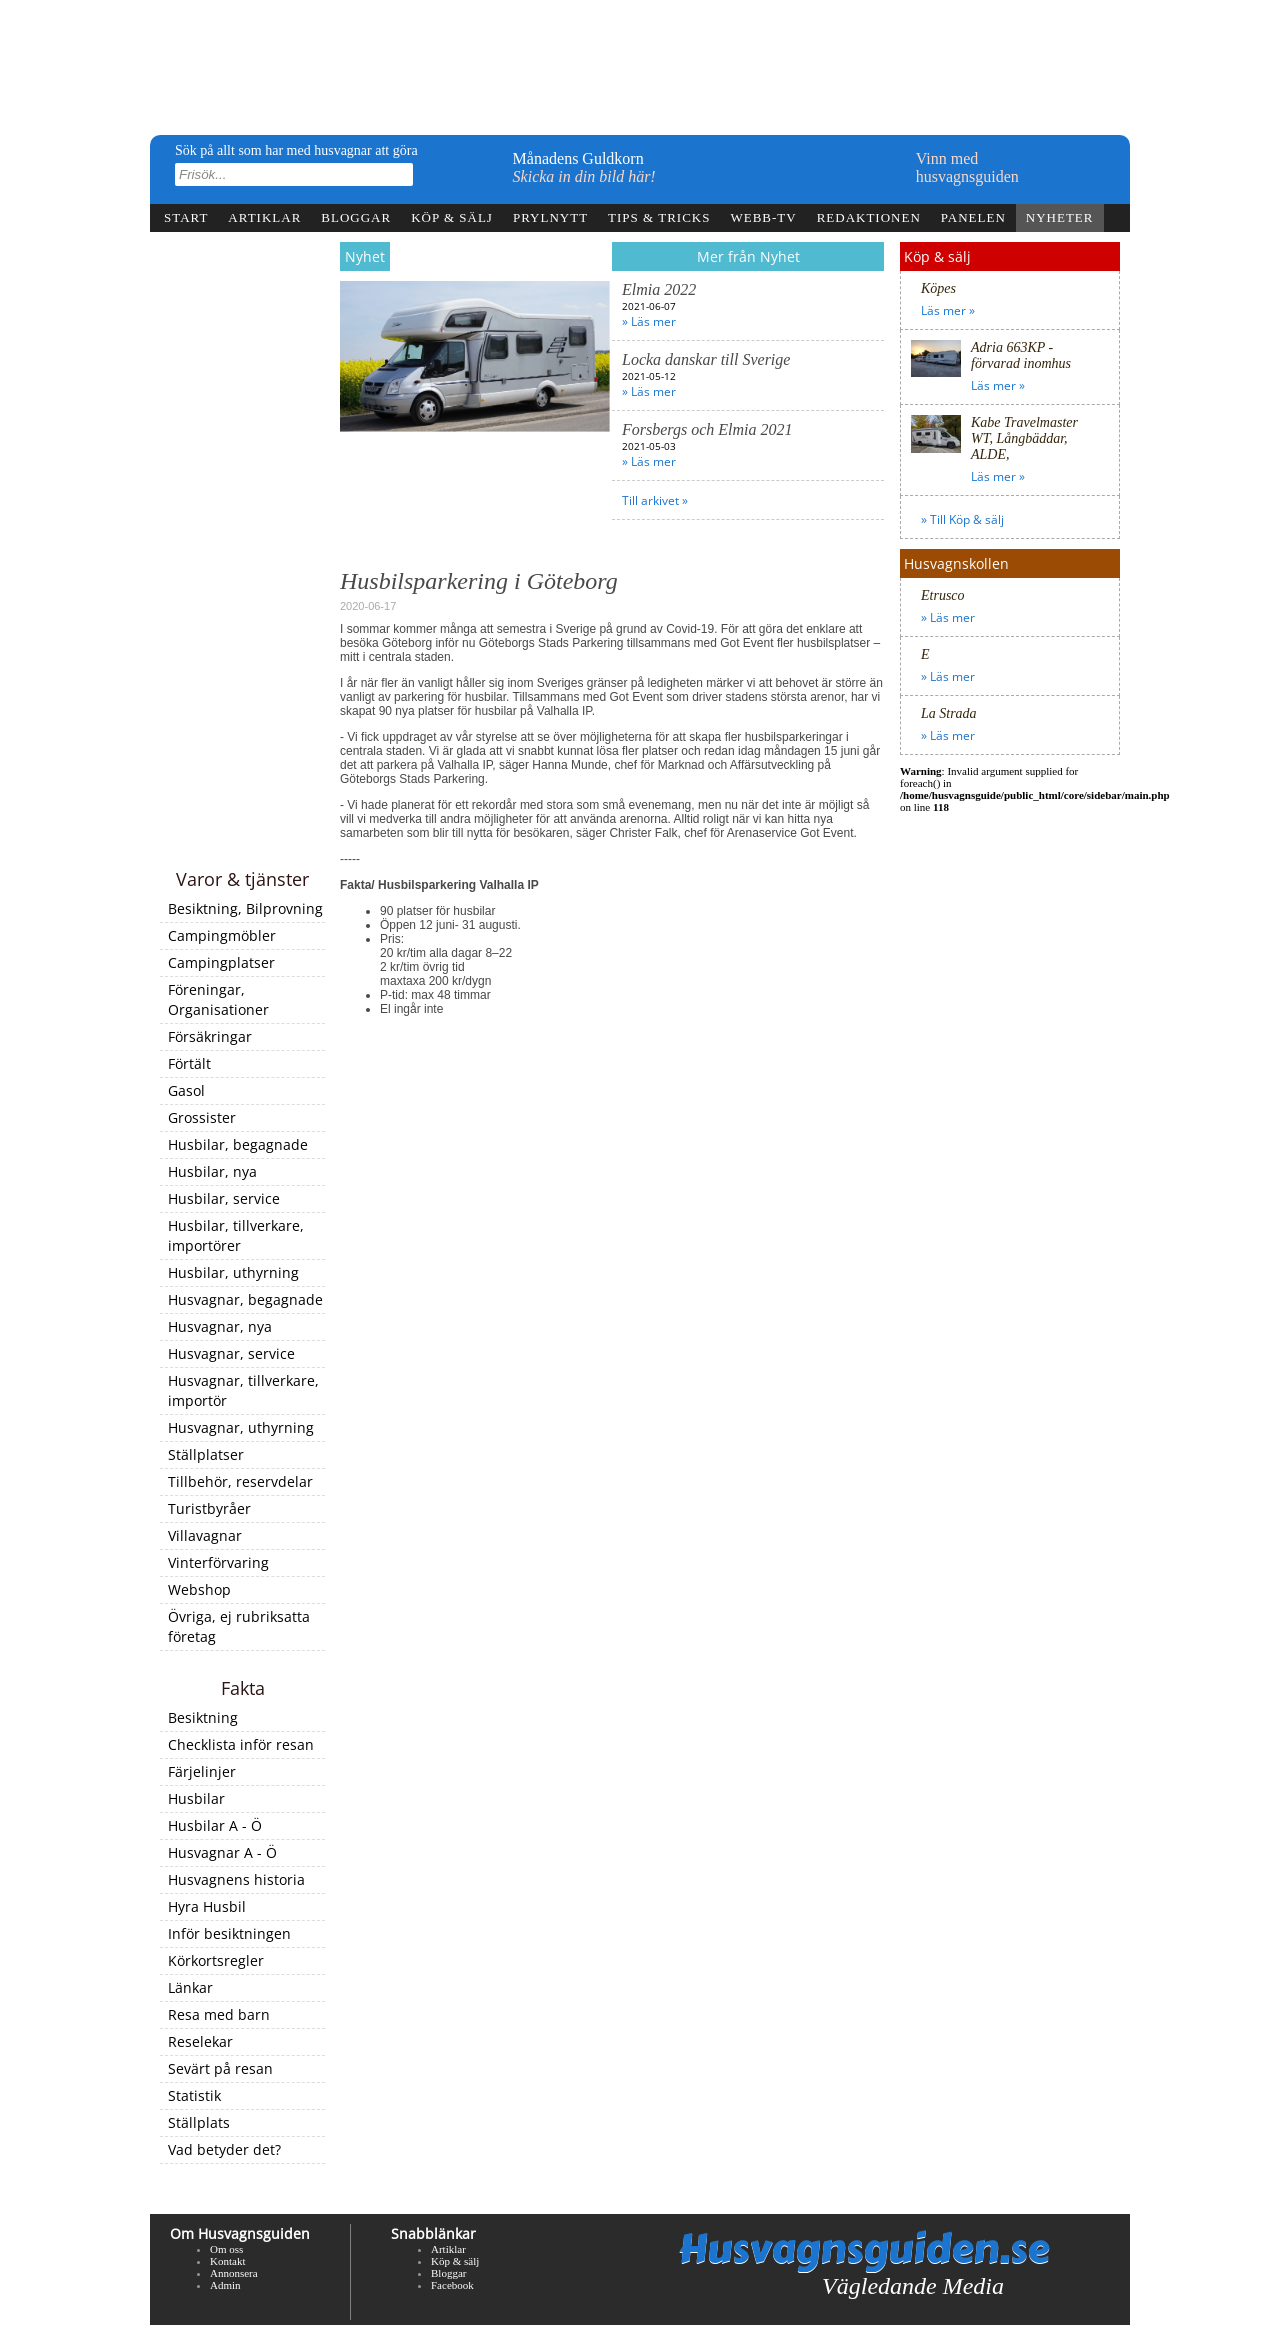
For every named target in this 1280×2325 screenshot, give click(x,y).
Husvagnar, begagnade (245, 1299)
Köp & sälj (452, 217)
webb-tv (763, 217)
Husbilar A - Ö (215, 1825)
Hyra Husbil (207, 1906)
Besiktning (203, 1717)
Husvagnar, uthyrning (241, 1427)
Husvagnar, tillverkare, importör (243, 1390)
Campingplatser (221, 962)
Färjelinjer (202, 1771)
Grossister (202, 1117)
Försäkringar (210, 1036)
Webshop (199, 1589)
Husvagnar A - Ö (222, 1852)
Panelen (973, 217)
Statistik (194, 2095)
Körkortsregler (216, 1960)
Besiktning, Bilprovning (245, 908)
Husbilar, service (224, 1198)
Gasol (186, 1090)
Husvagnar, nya (220, 1326)
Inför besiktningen (229, 1933)
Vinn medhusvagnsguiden (967, 167)
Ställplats (199, 2122)
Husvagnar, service (231, 1353)
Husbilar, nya (212, 1171)
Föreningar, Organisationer (218, 999)
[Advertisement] (242, 552)
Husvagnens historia (236, 1879)
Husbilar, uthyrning (233, 1272)
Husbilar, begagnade (238, 1144)
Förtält (189, 1063)
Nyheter (1060, 217)
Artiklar (264, 217)
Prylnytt (550, 217)
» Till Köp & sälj (962, 519)
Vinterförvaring (218, 1562)
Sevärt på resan (220, 2068)
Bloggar (356, 217)
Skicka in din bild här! (584, 176)
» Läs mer (649, 321)
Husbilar (196, 1798)
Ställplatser (206, 1454)
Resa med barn (219, 2014)
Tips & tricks (659, 217)
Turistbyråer (209, 1508)
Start (186, 217)
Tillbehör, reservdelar (240, 1481)
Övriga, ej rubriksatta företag (239, 1626)
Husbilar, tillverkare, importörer (236, 1235)
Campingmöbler (222, 935)
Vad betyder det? (224, 2149)
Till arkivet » (655, 500)
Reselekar (200, 2041)
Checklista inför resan (241, 1744)
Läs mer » (948, 310)
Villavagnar (205, 1535)
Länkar (190, 1987)
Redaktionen (869, 217)
